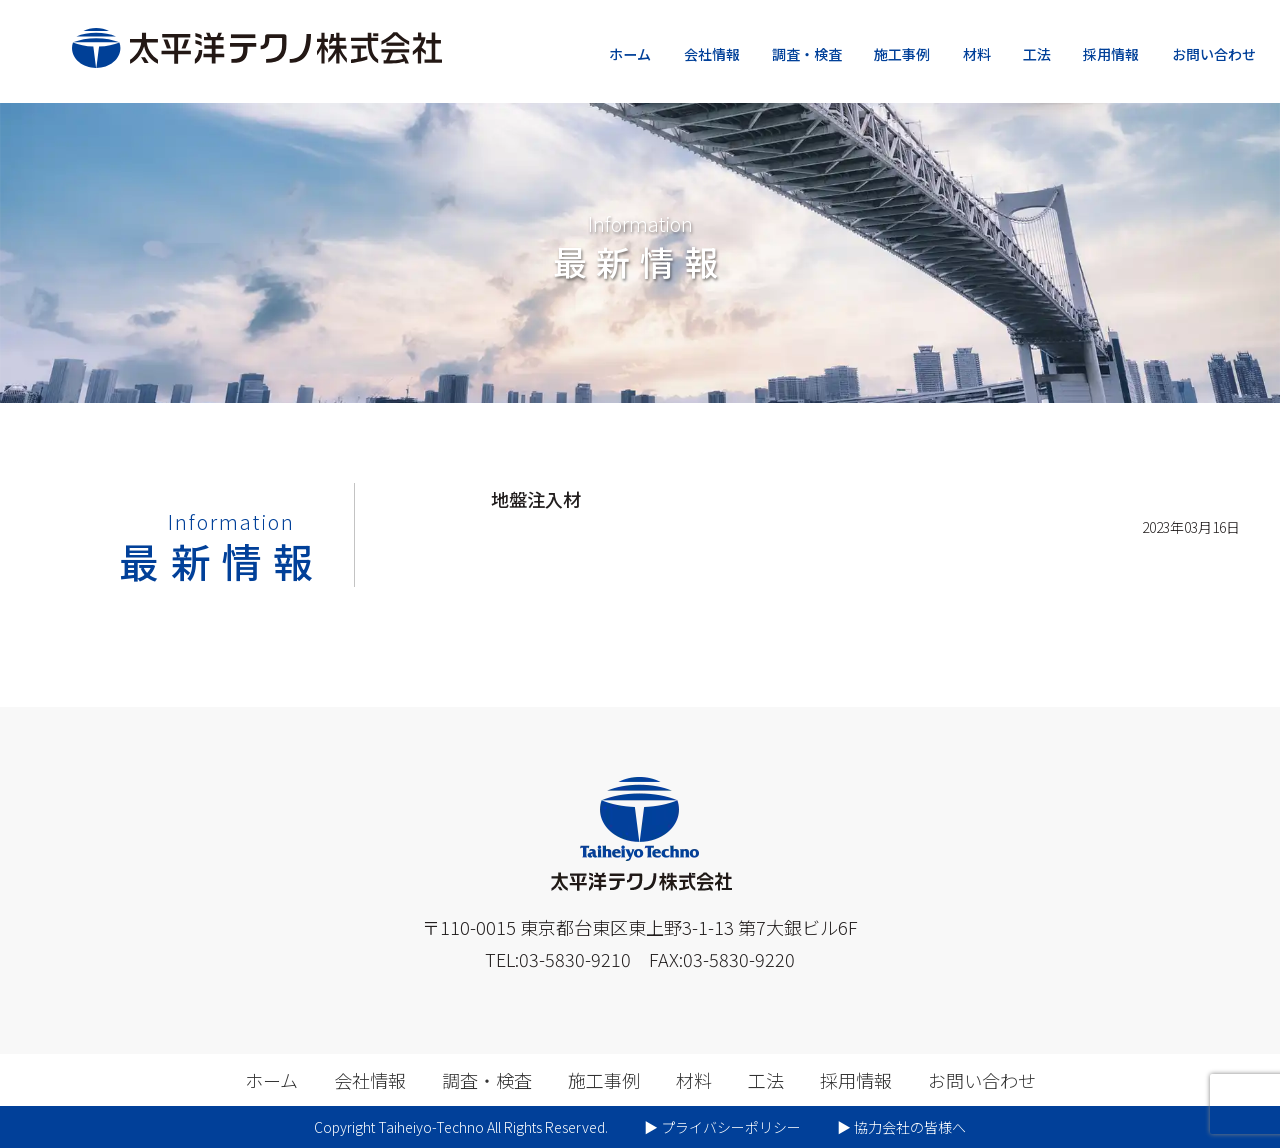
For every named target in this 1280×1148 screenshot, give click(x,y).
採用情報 (1111, 54)
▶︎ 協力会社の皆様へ (901, 1127)
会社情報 (712, 54)
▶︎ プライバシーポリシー (722, 1127)
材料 (977, 54)
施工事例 (902, 54)
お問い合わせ (1214, 54)
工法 (1037, 54)
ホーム (630, 54)
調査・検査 (807, 54)
